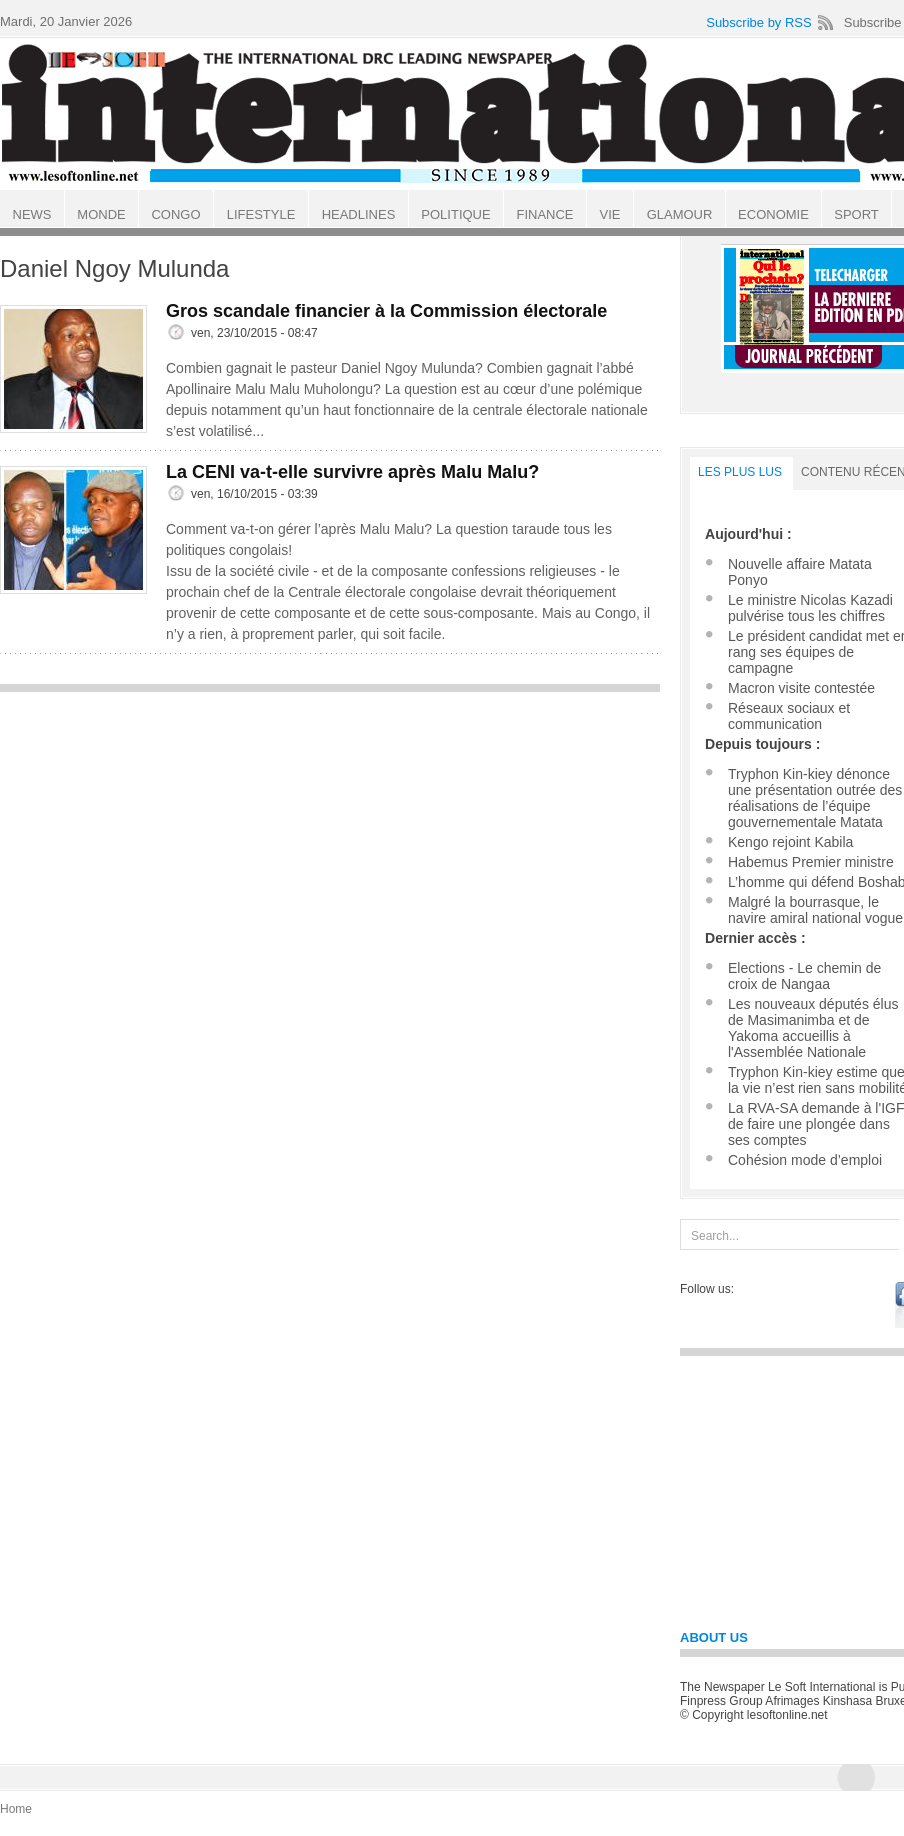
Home (16, 1809)
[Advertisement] (330, 843)
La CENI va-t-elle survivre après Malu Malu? (352, 472)
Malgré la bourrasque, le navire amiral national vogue (815, 910)
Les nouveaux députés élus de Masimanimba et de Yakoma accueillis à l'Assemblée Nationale (813, 1028)
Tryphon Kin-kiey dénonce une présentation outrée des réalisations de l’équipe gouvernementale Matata (815, 798)
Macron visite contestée (801, 688)
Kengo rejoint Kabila (790, 842)
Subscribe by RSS (759, 22)
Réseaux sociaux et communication (789, 716)
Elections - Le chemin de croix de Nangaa (804, 976)
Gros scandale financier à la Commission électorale (386, 311)
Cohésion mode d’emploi (805, 1160)
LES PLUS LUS (740, 472)
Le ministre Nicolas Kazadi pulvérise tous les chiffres (810, 608)
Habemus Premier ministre (811, 862)
